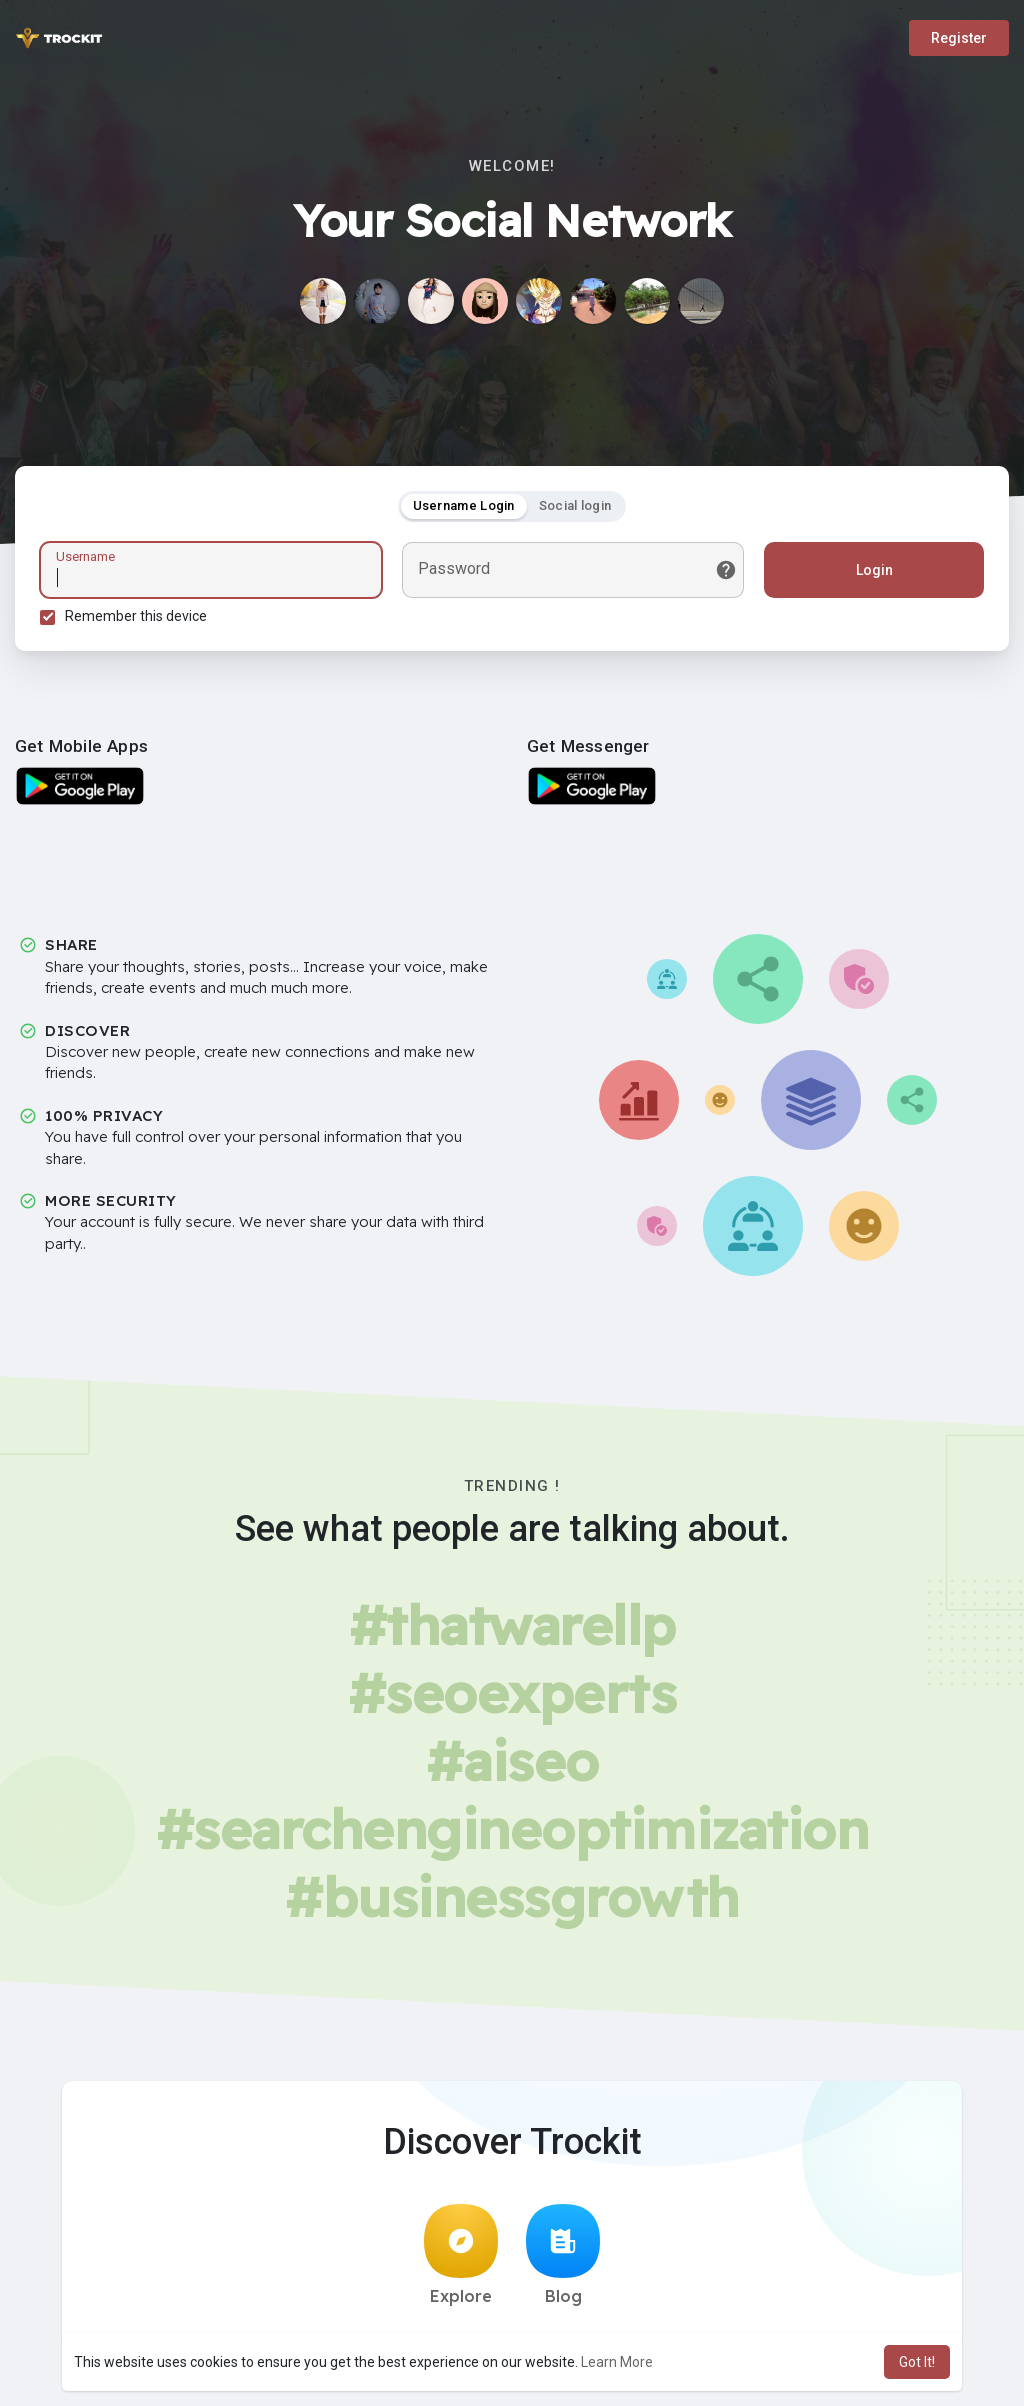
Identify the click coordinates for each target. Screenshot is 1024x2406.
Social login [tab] (575, 505)
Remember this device (136, 616)
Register (959, 38)
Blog (563, 2255)
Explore (461, 2255)
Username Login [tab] (464, 505)
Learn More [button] (617, 2362)
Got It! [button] (917, 2362)
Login (874, 570)
